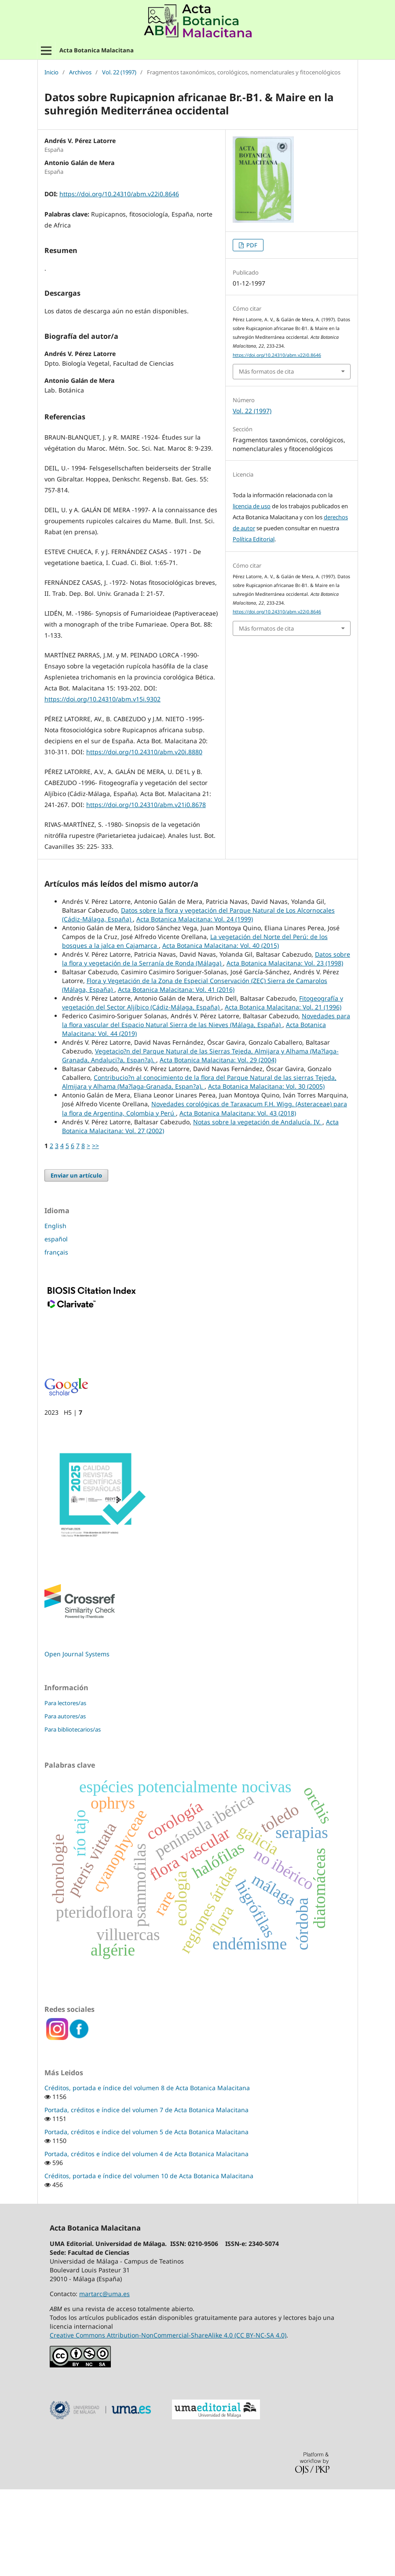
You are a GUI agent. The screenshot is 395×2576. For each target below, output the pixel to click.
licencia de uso (252, 506)
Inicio (51, 72)
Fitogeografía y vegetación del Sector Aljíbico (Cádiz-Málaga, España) (202, 1089)
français (56, 1339)
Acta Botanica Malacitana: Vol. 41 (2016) (176, 1076)
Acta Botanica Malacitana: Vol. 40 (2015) (220, 1032)
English (55, 1312)
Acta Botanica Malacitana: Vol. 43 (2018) (237, 1200)
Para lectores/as (65, 1790)
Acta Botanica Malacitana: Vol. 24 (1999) (194, 1006)
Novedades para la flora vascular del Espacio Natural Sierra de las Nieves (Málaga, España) (206, 1107)
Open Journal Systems (77, 1740)
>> (95, 1232)
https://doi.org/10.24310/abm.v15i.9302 (102, 786)
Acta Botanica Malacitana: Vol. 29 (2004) (218, 1146)
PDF (251, 245)
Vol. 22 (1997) (119, 72)
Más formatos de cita (266, 371)
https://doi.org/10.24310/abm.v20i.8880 (144, 838)
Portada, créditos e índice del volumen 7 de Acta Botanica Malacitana (146, 2196)
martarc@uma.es (104, 2380)
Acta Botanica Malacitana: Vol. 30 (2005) (266, 1173)
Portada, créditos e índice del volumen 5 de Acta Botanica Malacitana (146, 2218)
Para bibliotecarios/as (72, 1816)
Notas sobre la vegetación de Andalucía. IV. (257, 1208)
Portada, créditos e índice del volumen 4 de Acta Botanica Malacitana (146, 2240)
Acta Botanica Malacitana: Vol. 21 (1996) (283, 1094)
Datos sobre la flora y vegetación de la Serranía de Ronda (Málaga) (206, 1045)
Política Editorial (253, 539)
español (56, 1325)
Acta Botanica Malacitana (96, 50)
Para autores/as (65, 1803)
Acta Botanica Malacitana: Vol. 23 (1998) (285, 1050)
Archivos (80, 72)
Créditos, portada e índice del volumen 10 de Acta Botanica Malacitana (148, 2262)
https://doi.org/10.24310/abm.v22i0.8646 (119, 194)
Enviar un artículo (76, 1262)
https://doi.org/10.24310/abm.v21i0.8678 (146, 891)
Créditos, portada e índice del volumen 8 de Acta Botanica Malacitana (147, 2174)
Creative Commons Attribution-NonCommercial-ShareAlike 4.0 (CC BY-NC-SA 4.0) (168, 2422)
